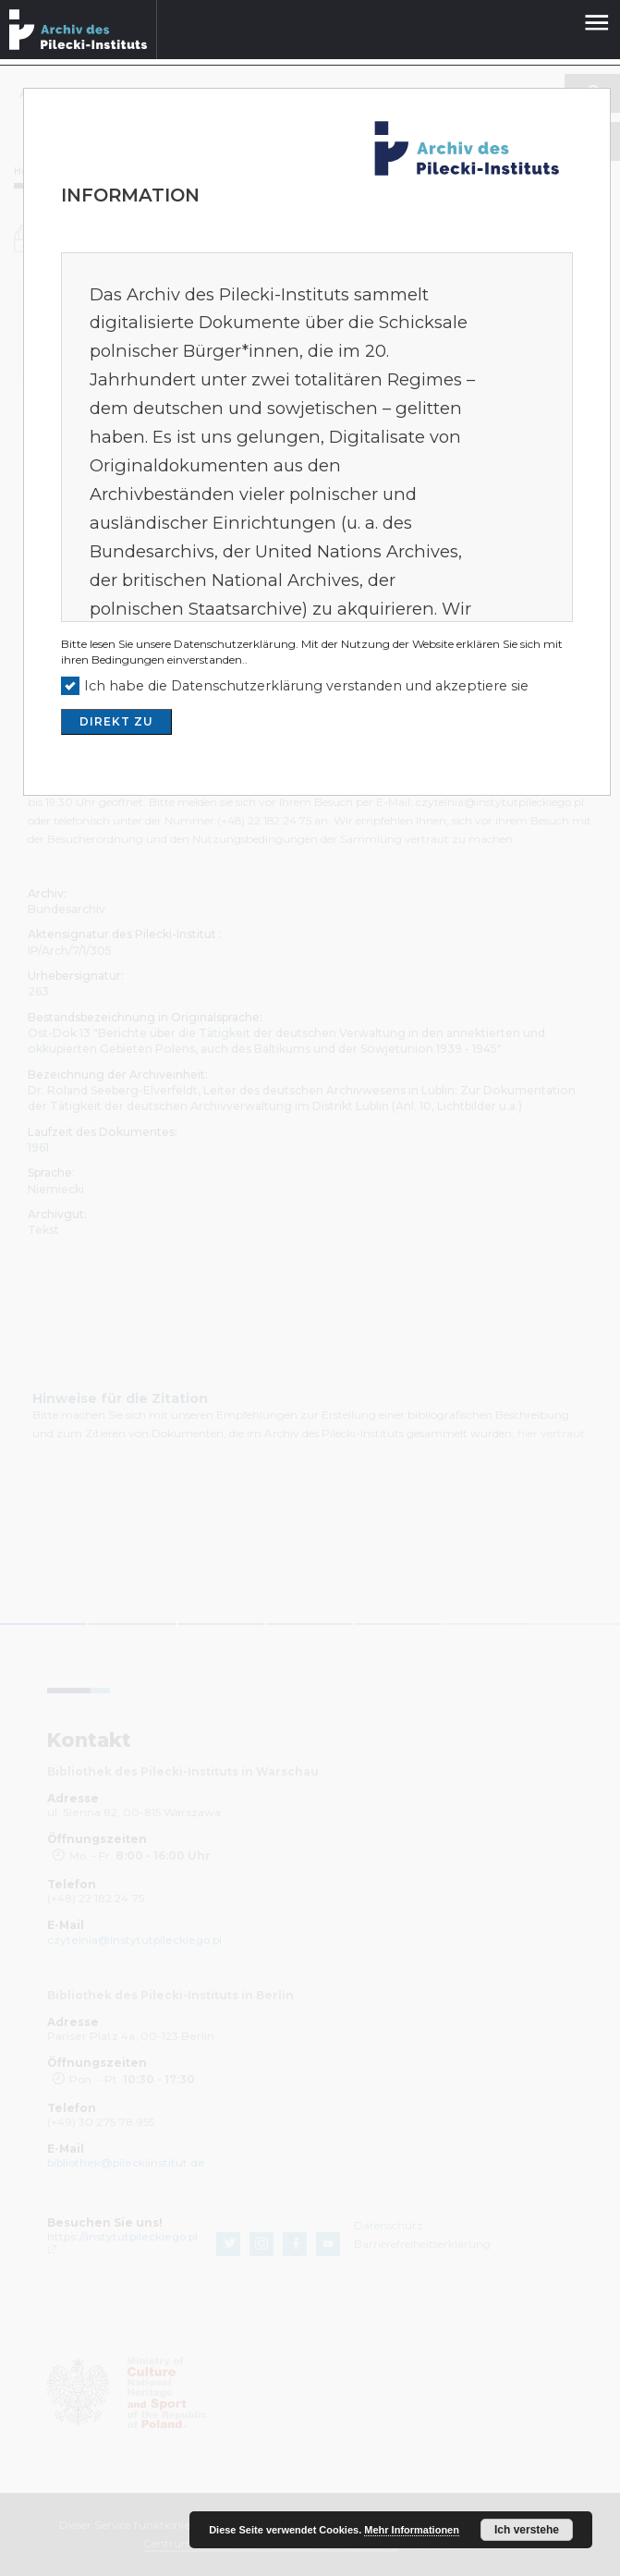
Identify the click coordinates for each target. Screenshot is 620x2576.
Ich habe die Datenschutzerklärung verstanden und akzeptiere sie (306, 686)
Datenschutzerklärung (235, 644)
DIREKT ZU (116, 721)
